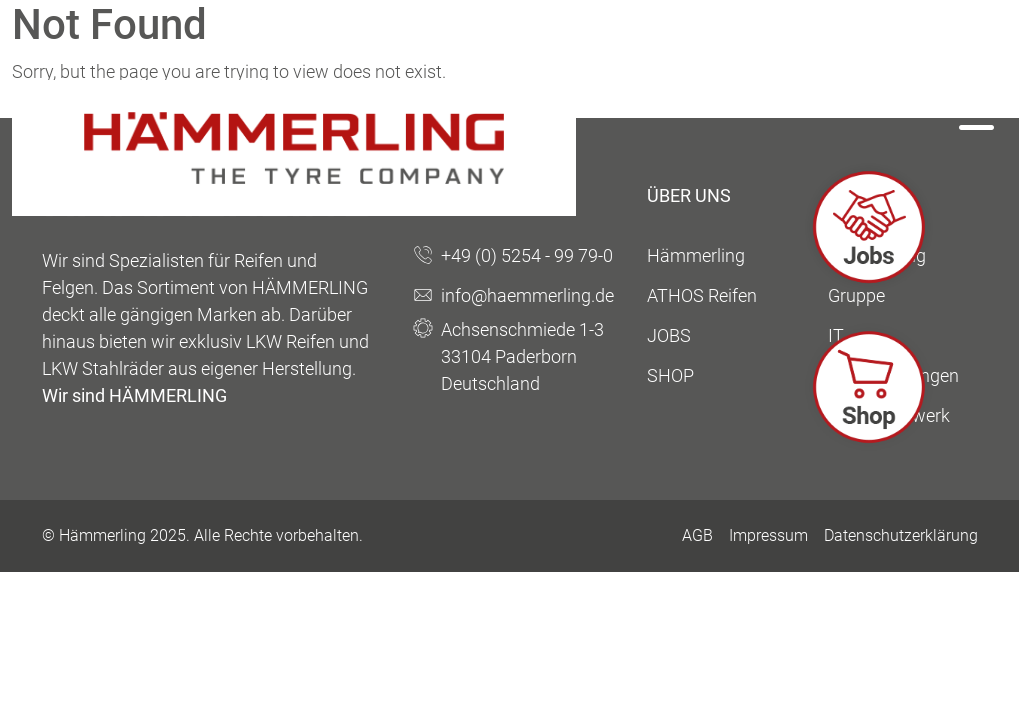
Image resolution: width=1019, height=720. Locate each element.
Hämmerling (696, 255)
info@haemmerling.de (527, 295)
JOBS (669, 335)
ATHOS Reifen (702, 295)
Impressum (768, 535)
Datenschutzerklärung (901, 535)
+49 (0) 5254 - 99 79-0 (527, 255)
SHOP (670, 375)
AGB (697, 535)
